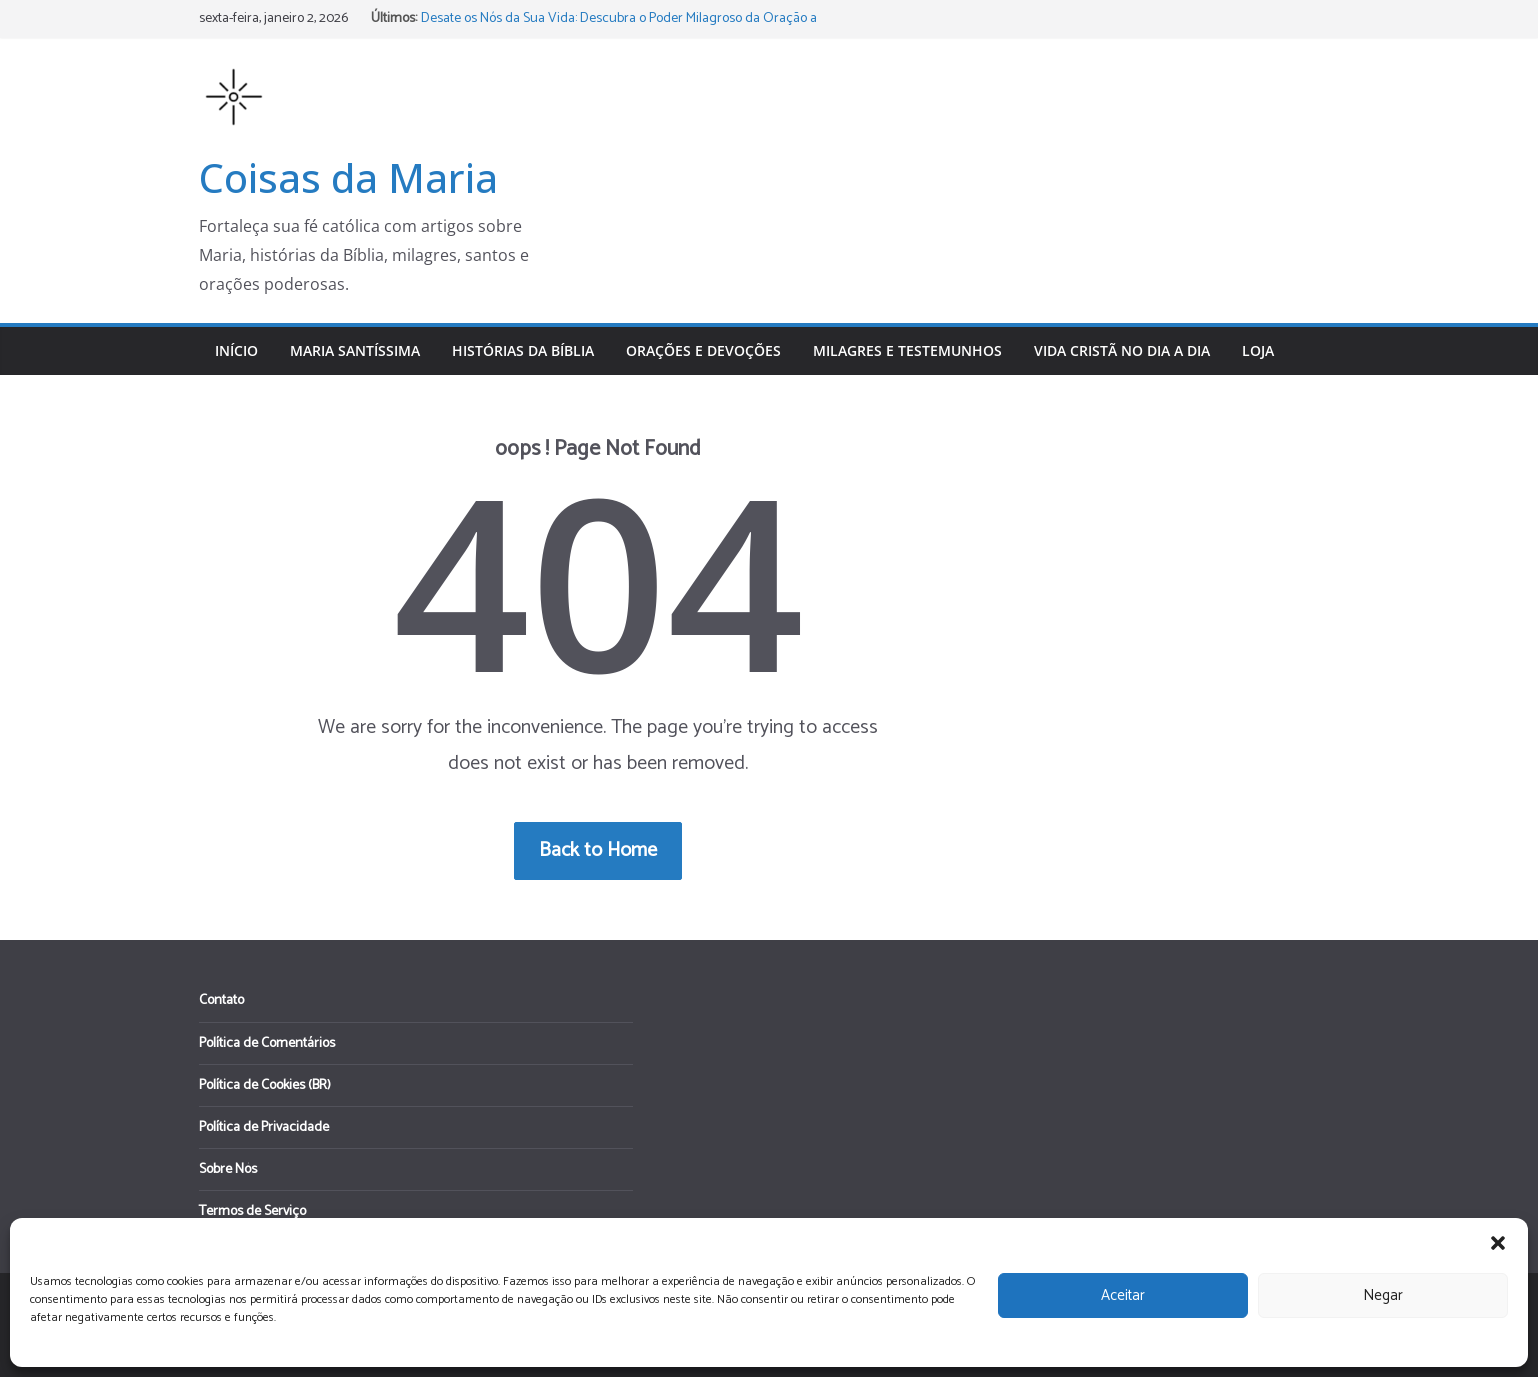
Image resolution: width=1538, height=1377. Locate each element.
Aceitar (1123, 1295)
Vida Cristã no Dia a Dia (1122, 350)
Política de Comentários (267, 1043)
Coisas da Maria (348, 177)
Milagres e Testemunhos (907, 350)
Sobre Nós (228, 1169)
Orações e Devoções (703, 350)
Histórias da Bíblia (523, 350)
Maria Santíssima (355, 350)
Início (236, 350)
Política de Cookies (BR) (265, 1085)
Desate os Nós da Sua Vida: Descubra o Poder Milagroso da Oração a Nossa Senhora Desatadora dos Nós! (619, 28)
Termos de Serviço (252, 1211)
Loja (1258, 350)
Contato (221, 1000)
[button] (1498, 1243)
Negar (1383, 1295)
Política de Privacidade (264, 1127)
